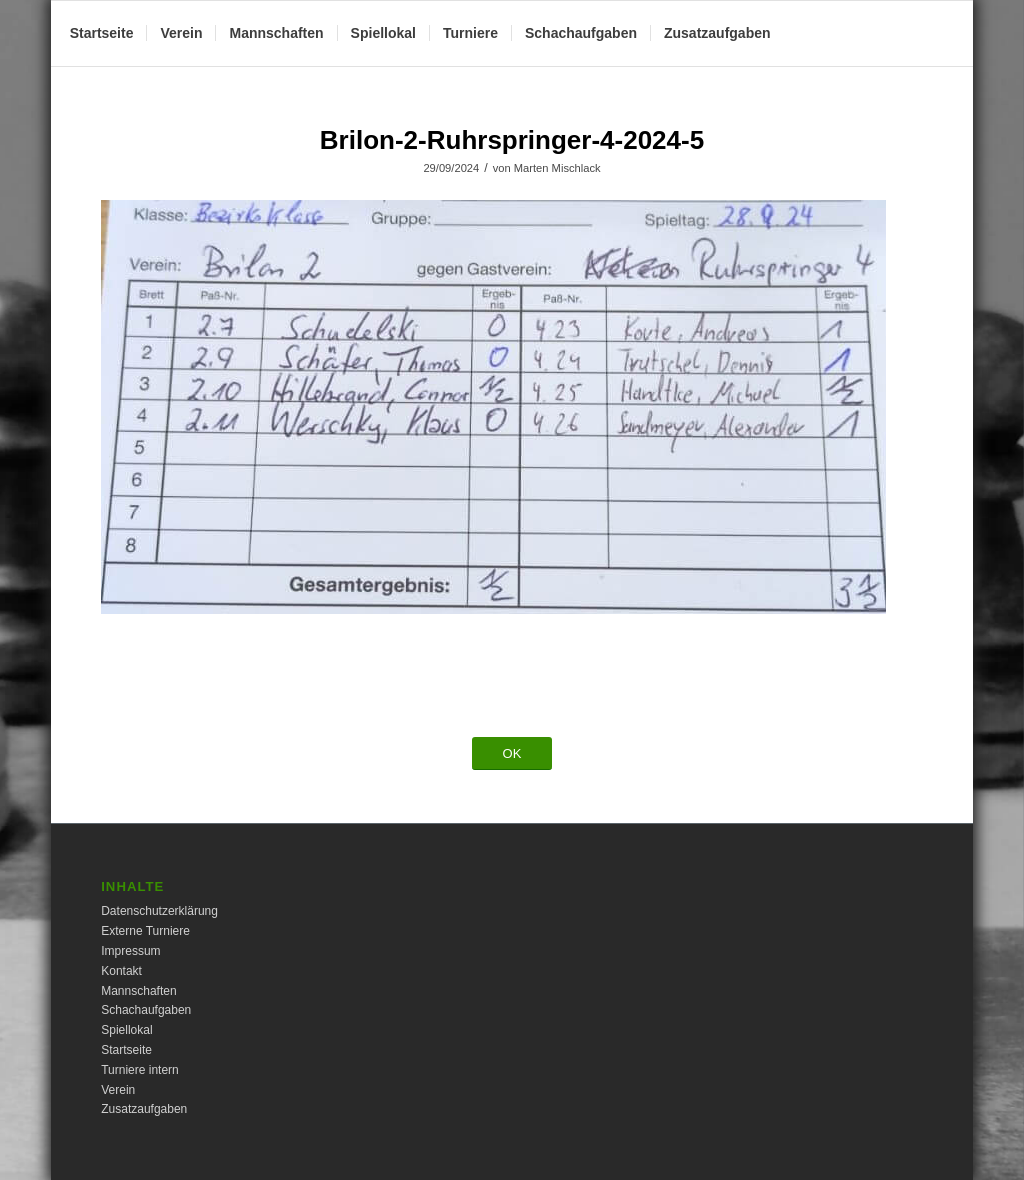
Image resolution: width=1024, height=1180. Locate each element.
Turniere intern (140, 1070)
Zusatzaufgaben (144, 1109)
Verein (118, 1090)
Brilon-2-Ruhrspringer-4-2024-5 (512, 140)
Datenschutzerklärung (159, 911)
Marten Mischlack (557, 168)
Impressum (130, 951)
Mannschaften (138, 991)
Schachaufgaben (146, 1010)
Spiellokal (126, 1030)
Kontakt (121, 971)
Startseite (126, 1050)
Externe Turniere (145, 931)
